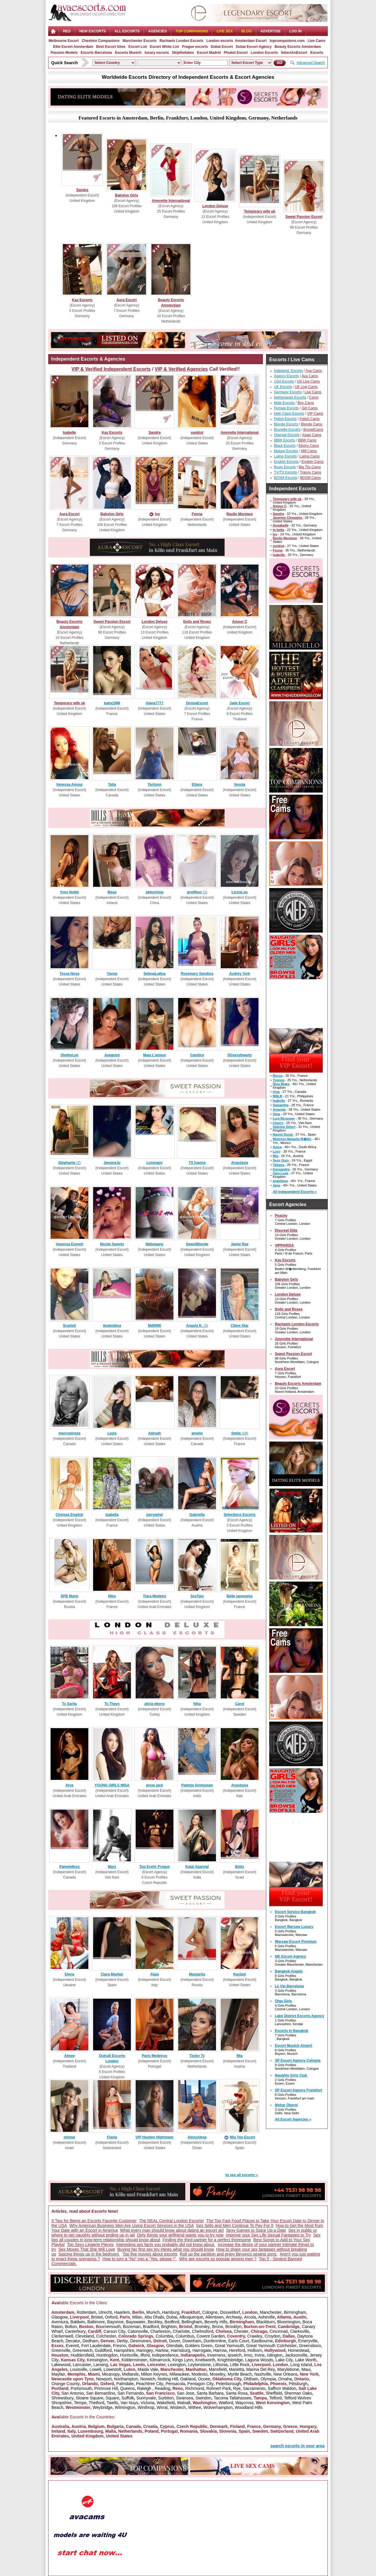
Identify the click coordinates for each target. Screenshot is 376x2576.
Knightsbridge (230, 2359)
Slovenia (227, 2431)
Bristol (97, 2317)
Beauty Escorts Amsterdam (298, 47)
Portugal (169, 2431)
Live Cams (316, 41)
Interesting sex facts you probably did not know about (165, 2244)
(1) (197, 892)
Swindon (203, 2398)
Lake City (284, 2359)
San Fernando (130, 2393)
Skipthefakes (183, 53)
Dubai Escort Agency (254, 47)
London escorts (219, 41)
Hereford (237, 2350)
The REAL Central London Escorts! (171, 2220)
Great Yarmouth (229, 2345)
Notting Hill (168, 2379)
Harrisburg (180, 2350)
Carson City (114, 2331)
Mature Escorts (286, 451)
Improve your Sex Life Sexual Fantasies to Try (268, 2235)
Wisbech (178, 2407)
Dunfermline (214, 2340)
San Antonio (72, 2393)
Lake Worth (305, 2359)
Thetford (96, 2402)
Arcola (250, 2317)
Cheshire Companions (101, 41)
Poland (152, 2431)
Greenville (60, 2350)
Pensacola (175, 2383)
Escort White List (164, 47)
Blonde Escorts (286, 424)
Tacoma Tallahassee (232, 2398)
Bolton (71, 2326)
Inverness (216, 2355)
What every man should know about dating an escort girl (172, 2230)
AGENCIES (157, 31)
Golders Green (198, 2345)
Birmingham (295, 2312)
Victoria (147, 2402)
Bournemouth (108, 2326)
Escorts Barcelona (96, 53)
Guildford (103, 2350)
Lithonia (220, 2364)
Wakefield (166, 2402)
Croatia (150, 2426)
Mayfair (58, 2374)
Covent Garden (211, 2336)
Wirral (162, 2407)
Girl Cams (309, 408)
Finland (237, 2426)
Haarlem (122, 2312)
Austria (78, 2426)
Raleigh (144, 2388)
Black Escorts (285, 446)
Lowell (95, 2369)
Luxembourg (90, 2431)
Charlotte (181, 2331)
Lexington (177, 2364)
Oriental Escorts (286, 435)
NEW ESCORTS (92, 31)
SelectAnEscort (294, 53)
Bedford (171, 2321)
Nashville (262, 2374)
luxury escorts (157, 53)
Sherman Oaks (298, 2393)
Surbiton (166, 2398)
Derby (122, 2340)
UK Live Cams (306, 387)
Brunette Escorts (287, 430)
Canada (133, 2426)
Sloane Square (90, 2398)
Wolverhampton (218, 2407)
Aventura (59, 2321)
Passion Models (64, 53)
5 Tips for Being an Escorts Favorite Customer (94, 2220)
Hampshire (124, 2350)
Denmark (219, 2426)
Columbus (185, 2336)
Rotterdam (86, 2312)
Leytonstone (199, 2364)
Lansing (100, 2364)
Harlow (161, 2350)
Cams (313, 397)
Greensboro (310, 2345)
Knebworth (205, 2359)
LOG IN (295, 31)
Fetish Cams (309, 419)
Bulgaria (115, 2426)
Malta (110, 2431)
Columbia (164, 2336)
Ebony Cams (309, 446)
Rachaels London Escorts (181, 41)
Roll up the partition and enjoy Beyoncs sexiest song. (228, 2254)
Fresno (119, 2345)
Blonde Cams (311, 424)
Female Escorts (286, 408)
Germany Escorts (288, 392)
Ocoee (204, 2379)
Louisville (78, 2369)
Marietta (236, 2369)
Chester (241, 2331)
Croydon (272, 2336)
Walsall (183, 2402)
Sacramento (254, 2388)
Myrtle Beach (240, 2374)
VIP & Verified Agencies (181, 369)
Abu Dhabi (154, 2317)
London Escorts (264, 53)
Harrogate (201, 2350)
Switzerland (282, 2431)
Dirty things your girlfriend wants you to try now (180, 2235)
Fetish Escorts (285, 419)
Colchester (106, 2336)
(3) (197, 1326)
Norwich (148, 2379)
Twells (112, 2402)
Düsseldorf (230, 2312)
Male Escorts (284, 403)
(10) (239, 1433)
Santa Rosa (236, 2393)
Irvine (259, 2355)
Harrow (220, 2350)
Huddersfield (82, 2355)
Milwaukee (179, 2374)
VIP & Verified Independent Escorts (111, 369)
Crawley (254, 2336)
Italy (72, 2431)
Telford (275, 2398)
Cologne (210, 2312)
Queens (127, 2388)
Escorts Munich (128, 53)
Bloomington (288, 2321)
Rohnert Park (218, 2388)
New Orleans (285, 2374)
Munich (153, 2312)
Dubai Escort (222, 47)
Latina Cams (309, 456)
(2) (69, 1163)
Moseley (217, 2374)
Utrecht (105, 2312)
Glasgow (59, 2317)
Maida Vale (147, 2369)
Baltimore (96, 2321)
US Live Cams (308, 381)
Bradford (151, 2326)
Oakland (187, 2379)
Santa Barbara (210, 2393)
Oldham (251, 2379)
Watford (226, 2402)
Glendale (174, 2345)
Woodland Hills (248, 2407)
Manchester (270, 2312)
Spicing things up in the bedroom (89, 2254)
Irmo (248, 2355)
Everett (72, 2345)
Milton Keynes (154, 2374)
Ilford (145, 2355)
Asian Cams (312, 435)
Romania (189, 2431)
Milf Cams (309, 451)
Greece (290, 2426)
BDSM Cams (310, 478)
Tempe (80, 2402)
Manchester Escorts (139, 41)
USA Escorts (284, 381)
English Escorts (286, 462)
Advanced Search (311, 63)
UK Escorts (283, 387)
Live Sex (225, 31)
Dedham (90, 2340)
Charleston (160, 2331)
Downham (191, 2340)
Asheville (266, 2317)
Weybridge (102, 2407)
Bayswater (135, 2321)
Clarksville (299, 2331)
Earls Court (238, 2340)
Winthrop (146, 2407)
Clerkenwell (62, 2336)
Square (112, 2398)
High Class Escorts (289, 413)
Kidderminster (134, 2359)
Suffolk (127, 2398)
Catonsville (138, 2331)
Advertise (270, 31)
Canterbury (75, 2331)
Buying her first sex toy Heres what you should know (165, 2249)
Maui (305, 2369)
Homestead (298, 2350)
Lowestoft (112, 2369)
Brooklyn (233, 2326)
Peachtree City (149, 2383)
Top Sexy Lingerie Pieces (90, 2244)
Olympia (268, 2379)
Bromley (202, 2326)
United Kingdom (87, 2436)
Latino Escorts (285, 456)
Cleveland (84, 2336)
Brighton (169, 2326)
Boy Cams (305, 403)
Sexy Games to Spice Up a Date (256, 2230)
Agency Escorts (286, 376)
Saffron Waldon (282, 2388)
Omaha (285, 2379)
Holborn (254, 2350)
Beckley (155, 2321)
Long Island (301, 2364)
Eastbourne (262, 2340)
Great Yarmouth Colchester (271, 2345)
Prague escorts (195, 47)
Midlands (130, 2374)
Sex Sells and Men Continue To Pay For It (234, 2225)
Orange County (65, 2383)
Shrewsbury (62, 2398)
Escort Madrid (209, 53)
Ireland (58, 2431)
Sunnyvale (146, 2398)
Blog (246, 31)
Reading (162, 2388)
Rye (237, 2388)
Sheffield (274, 2393)
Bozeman (131, 2326)
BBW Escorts (284, 440)
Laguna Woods (259, 2359)
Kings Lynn (183, 2359)
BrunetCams (313, 430)
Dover (174, 2340)
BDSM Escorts (285, 478)
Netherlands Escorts (290, 397)
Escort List (138, 47)
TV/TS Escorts (285, 472)
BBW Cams (307, 440)
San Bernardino (100, 2393)
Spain (244, 2431)
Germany (272, 2426)
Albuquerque (191, 2317)
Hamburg (170, 2312)
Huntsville (129, 2355)
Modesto (200, 2374)
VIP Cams (315, 413)
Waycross (244, 2402)
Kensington (97, 2359)
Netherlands (130, 2431)
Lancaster (82, 2364)
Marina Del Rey (260, 2369)
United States (119, 2436)
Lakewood (60, 2364)
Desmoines (140, 2340)
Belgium (96, 2426)
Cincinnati (279, 2331)
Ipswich (235, 2355)
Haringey (145, 2350)
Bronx (217, 2326)
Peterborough (228, 2383)
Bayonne (115, 2321)
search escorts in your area (297, 2445)
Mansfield (218, 2369)
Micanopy (111, 2374)
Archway (234, 2317)
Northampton (126, 2379)
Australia (60, 2426)
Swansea (184, 2398)
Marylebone (288, 2369)
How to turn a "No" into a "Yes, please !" (139, 2258)
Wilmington (125, 2407)
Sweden (260, 2431)
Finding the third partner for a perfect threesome (207, 2239)
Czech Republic (191, 2426)
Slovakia (208, 2431)
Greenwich (83, 2350)
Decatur (72, 2340)
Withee (194, 2407)
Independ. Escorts (288, 371)
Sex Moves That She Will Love (86, 2249)
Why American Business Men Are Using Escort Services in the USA (131, 2225)
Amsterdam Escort (251, 41)
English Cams (313, 462)
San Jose (185, 2393)
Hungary (308, 2426)
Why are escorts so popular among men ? (218, 2258)
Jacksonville (296, 2355)
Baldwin (77, 2321)
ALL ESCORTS (127, 31)
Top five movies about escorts (150, 2254)
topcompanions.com (287, 41)
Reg (66, 31)
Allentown (215, 2317)
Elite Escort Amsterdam (73, 47)
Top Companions (192, 31)
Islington (275, 2355)
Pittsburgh (298, 2383)
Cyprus (167, 2426)
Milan (137, 2317)
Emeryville (308, 2340)
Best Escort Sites (111, 47)
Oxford (111, 2317)
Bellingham (191, 2321)
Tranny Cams (310, 472)
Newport (104, 2379)
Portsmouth (81, 2388)
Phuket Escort (236, 53)
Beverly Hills (215, 2321)
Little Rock (239, 2364)
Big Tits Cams (310, 467)
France (254, 2426)
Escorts (316, 53)
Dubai (171, 2317)
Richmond (194, 2388)
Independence (165, 2355)
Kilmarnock (160, 2359)
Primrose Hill (106, 2388)
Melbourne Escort (63, 41)
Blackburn (265, 2321)
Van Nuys (129, 2402)
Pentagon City (200, 2383)
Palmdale (125, 2383)
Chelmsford (202, 2331)
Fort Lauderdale (96, 2345)
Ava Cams (314, 371)
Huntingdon (107, 2355)
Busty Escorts (285, 467)
